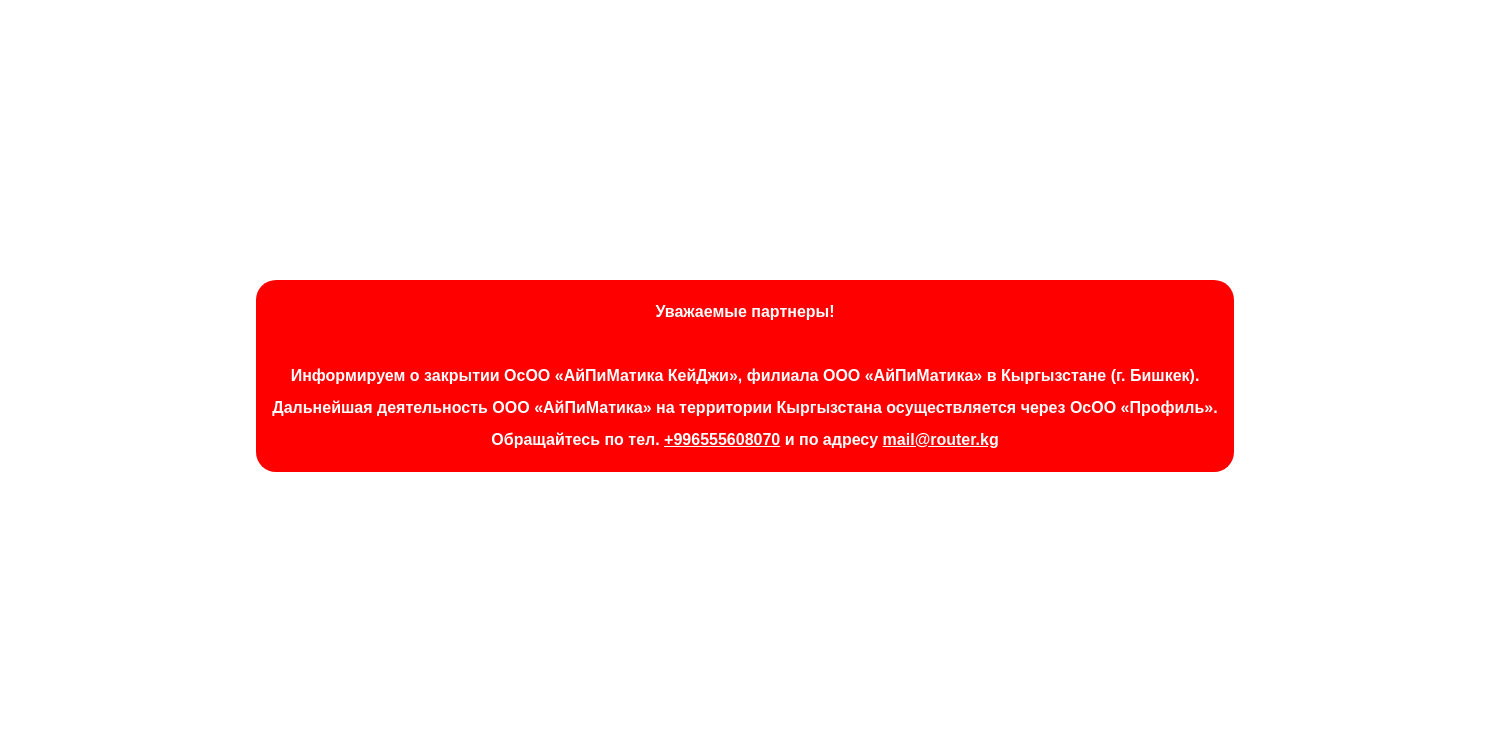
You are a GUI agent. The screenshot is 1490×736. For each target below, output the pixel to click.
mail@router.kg (941, 439)
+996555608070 (722, 439)
